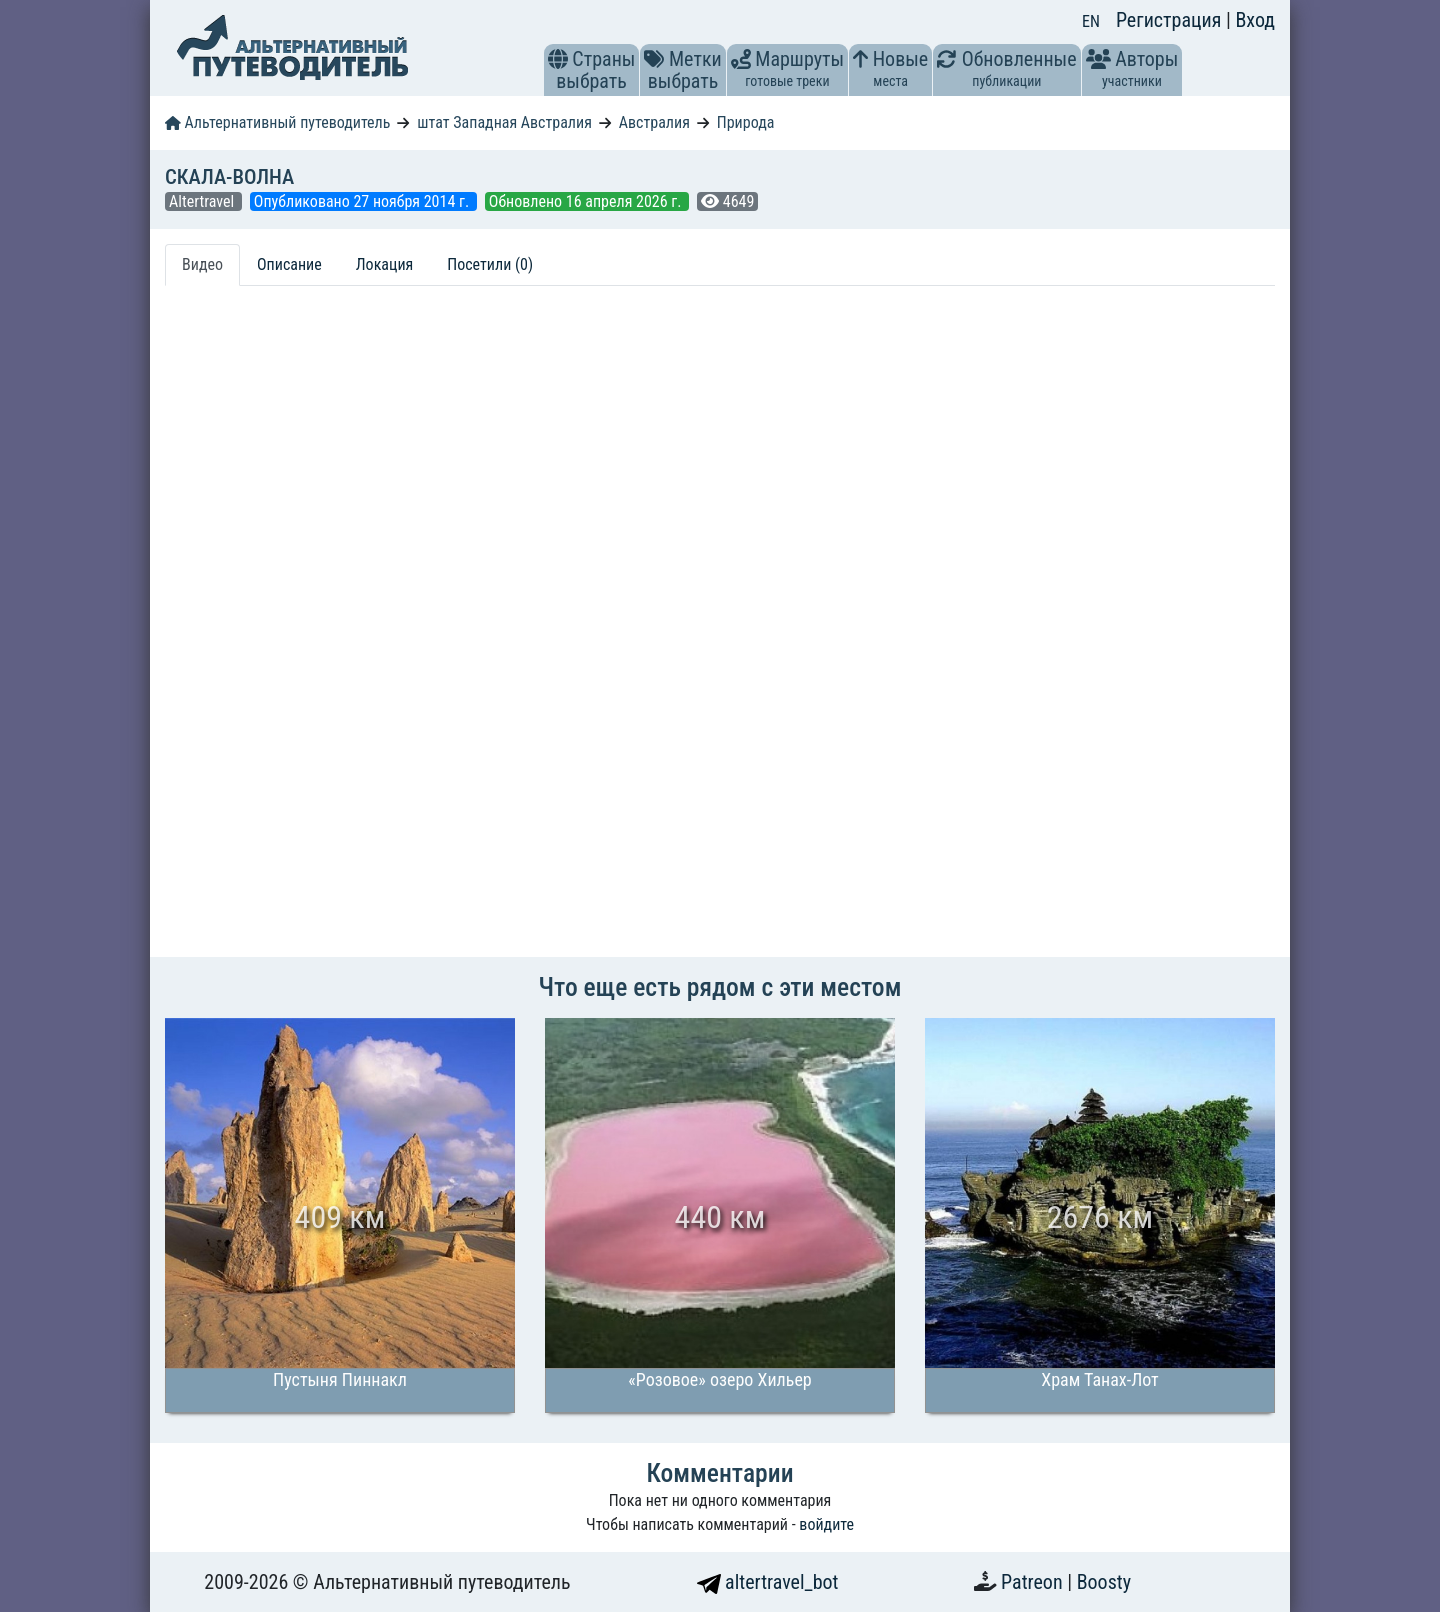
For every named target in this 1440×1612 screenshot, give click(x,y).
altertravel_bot (768, 1582)
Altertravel (203, 201)
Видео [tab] (202, 264)
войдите (826, 1524)
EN (1091, 21)
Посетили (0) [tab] (490, 264)
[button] (558, 59)
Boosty (1104, 1582)
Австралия (654, 122)
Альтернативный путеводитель (277, 122)
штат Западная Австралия (504, 122)
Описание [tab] (289, 264)
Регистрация (1171, 20)
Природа (746, 122)
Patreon (1034, 1582)
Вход (1255, 20)
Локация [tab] (385, 264)
